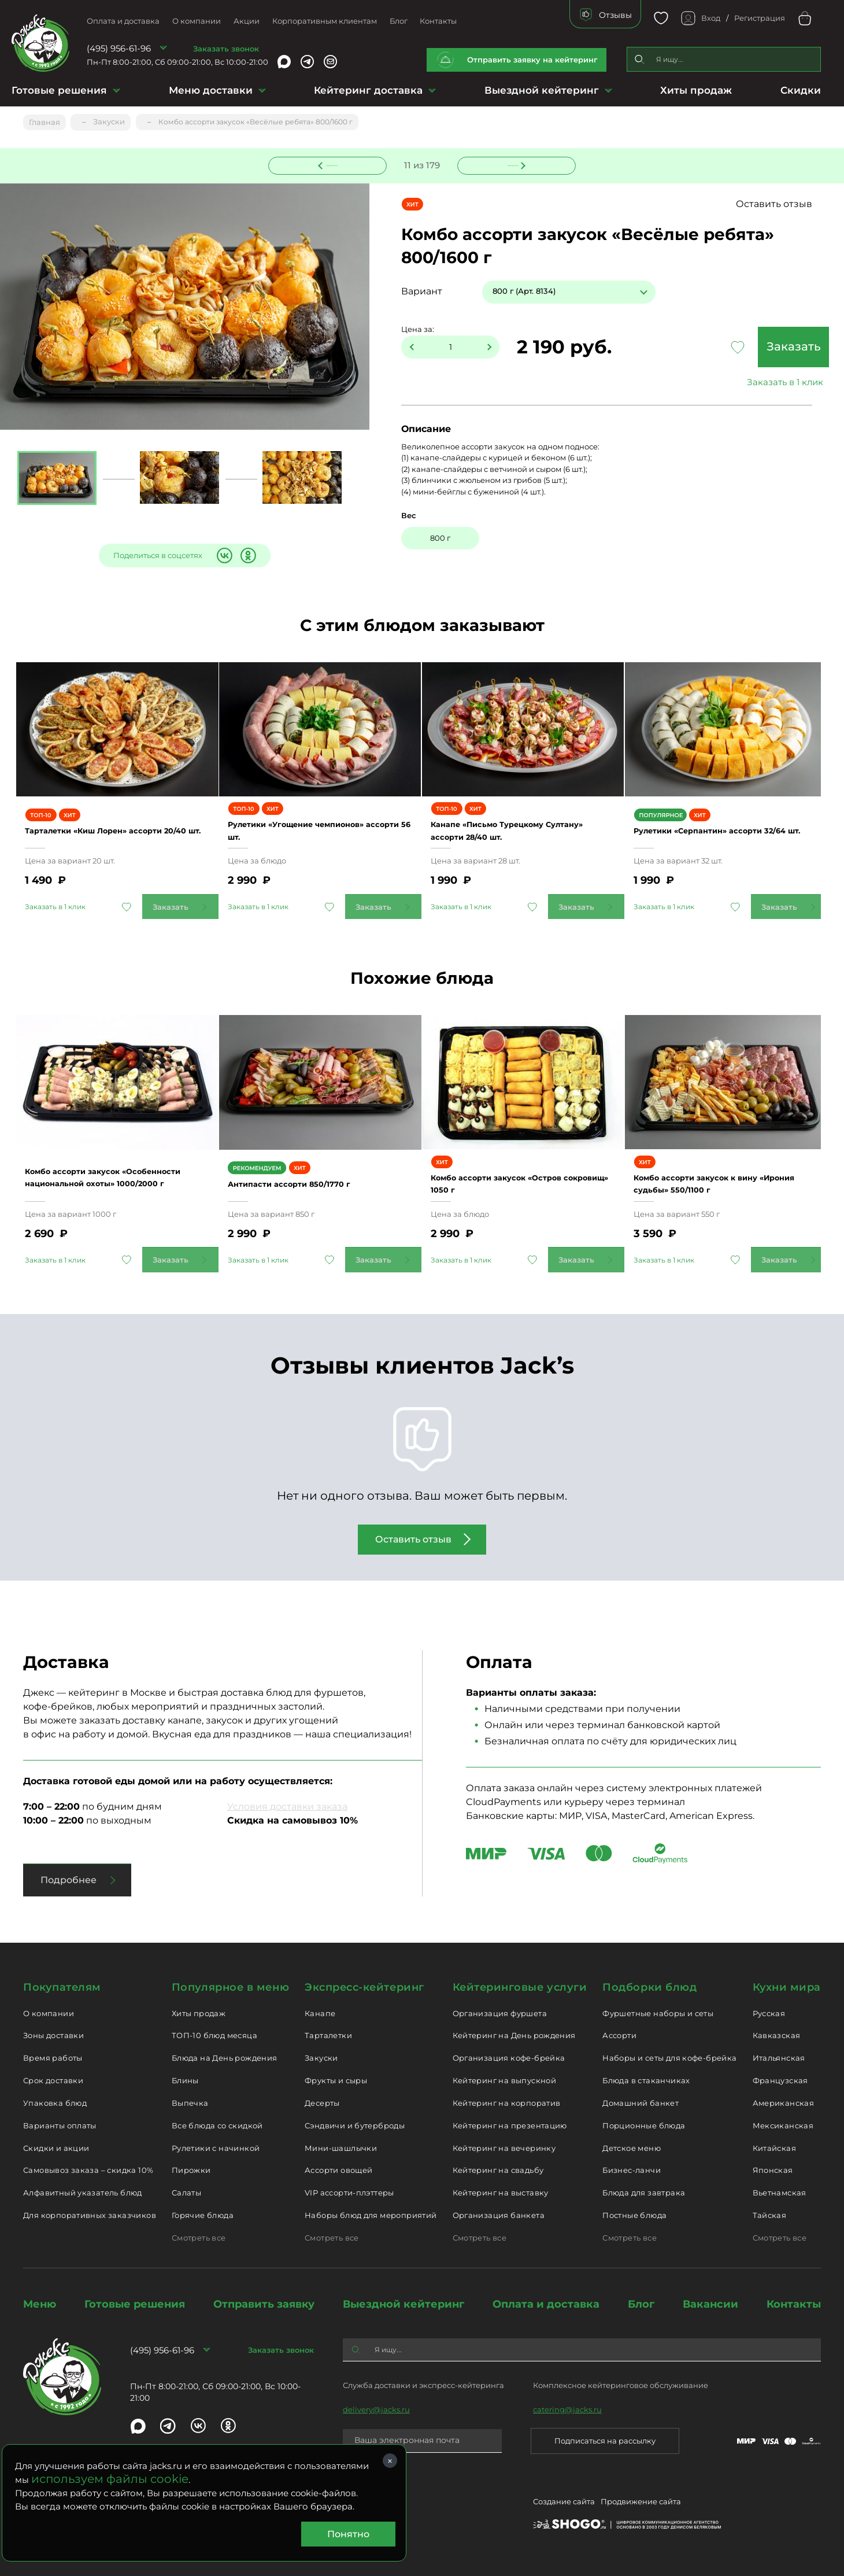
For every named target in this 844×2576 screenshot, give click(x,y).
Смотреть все (199, 2236)
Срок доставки (53, 2078)
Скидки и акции (56, 2145)
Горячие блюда (203, 2213)
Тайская (770, 2213)
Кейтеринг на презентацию (510, 2123)
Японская (773, 2168)
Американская (784, 2101)
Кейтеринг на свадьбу (498, 2168)
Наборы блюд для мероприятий (371, 2213)
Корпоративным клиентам (324, 20)
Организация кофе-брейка (509, 2056)
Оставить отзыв (779, 204)
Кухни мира (787, 1985)
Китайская (775, 2145)
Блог (399, 20)
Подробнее (68, 1878)
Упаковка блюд (55, 2101)
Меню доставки (211, 90)
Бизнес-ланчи (631, 2168)
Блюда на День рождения (224, 2056)
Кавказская (777, 2033)
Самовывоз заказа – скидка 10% (88, 2168)
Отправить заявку (263, 2302)
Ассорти (619, 2033)
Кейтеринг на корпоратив (507, 2101)
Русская (769, 2011)
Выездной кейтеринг (541, 90)
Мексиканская (783, 2123)
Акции (247, 20)
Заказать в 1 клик (739, 382)
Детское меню (631, 2145)
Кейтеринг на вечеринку (504, 2145)
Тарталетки (328, 2033)
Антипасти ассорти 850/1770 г (310, 1181)
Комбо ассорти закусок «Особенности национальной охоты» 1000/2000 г (106, 1175)
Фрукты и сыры (336, 2078)
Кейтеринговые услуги (520, 1985)
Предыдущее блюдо (334, 163)
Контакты (438, 20)
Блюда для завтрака (643, 2190)
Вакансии (710, 2302)
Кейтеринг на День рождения (514, 2033)
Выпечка (190, 2101)
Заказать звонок (226, 48)
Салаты (186, 2190)
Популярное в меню (230, 1985)
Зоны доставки (53, 2033)
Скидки (800, 90)
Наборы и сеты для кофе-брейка (669, 2056)
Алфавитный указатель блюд (82, 2190)
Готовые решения (59, 90)
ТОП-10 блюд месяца (214, 2033)
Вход (710, 18)
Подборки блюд (649, 1985)
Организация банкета (499, 2213)
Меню (39, 2302)
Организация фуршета (500, 2011)
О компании (196, 20)
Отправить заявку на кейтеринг (532, 59)
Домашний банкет (640, 2101)
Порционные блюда (643, 2123)
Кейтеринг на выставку (501, 2190)
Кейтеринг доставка (368, 90)
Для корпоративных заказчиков (89, 2213)
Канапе (320, 2011)
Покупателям (62, 1985)
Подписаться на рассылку (605, 2439)
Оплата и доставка (123, 20)
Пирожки (191, 2168)
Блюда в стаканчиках (646, 2078)
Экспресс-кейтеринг (364, 1985)
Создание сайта (564, 2502)
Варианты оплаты (60, 2123)
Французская (780, 2078)
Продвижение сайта (641, 2502)
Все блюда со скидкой (217, 2123)
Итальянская (779, 2056)
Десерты (322, 2101)
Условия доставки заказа (287, 1804)
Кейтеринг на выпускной (505, 2078)
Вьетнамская (779, 2190)
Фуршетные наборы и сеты (657, 2011)
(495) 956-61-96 (119, 48)
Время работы (53, 2056)
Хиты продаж (696, 90)
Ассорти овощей (338, 2168)
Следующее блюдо (509, 163)
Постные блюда (634, 2213)
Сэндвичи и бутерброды (355, 2123)
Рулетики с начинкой (216, 2145)
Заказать (739, 348)
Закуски (321, 2056)
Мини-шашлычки (341, 2145)
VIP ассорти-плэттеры (349, 2190)
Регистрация (759, 18)
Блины (185, 2078)
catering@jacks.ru (567, 2407)
